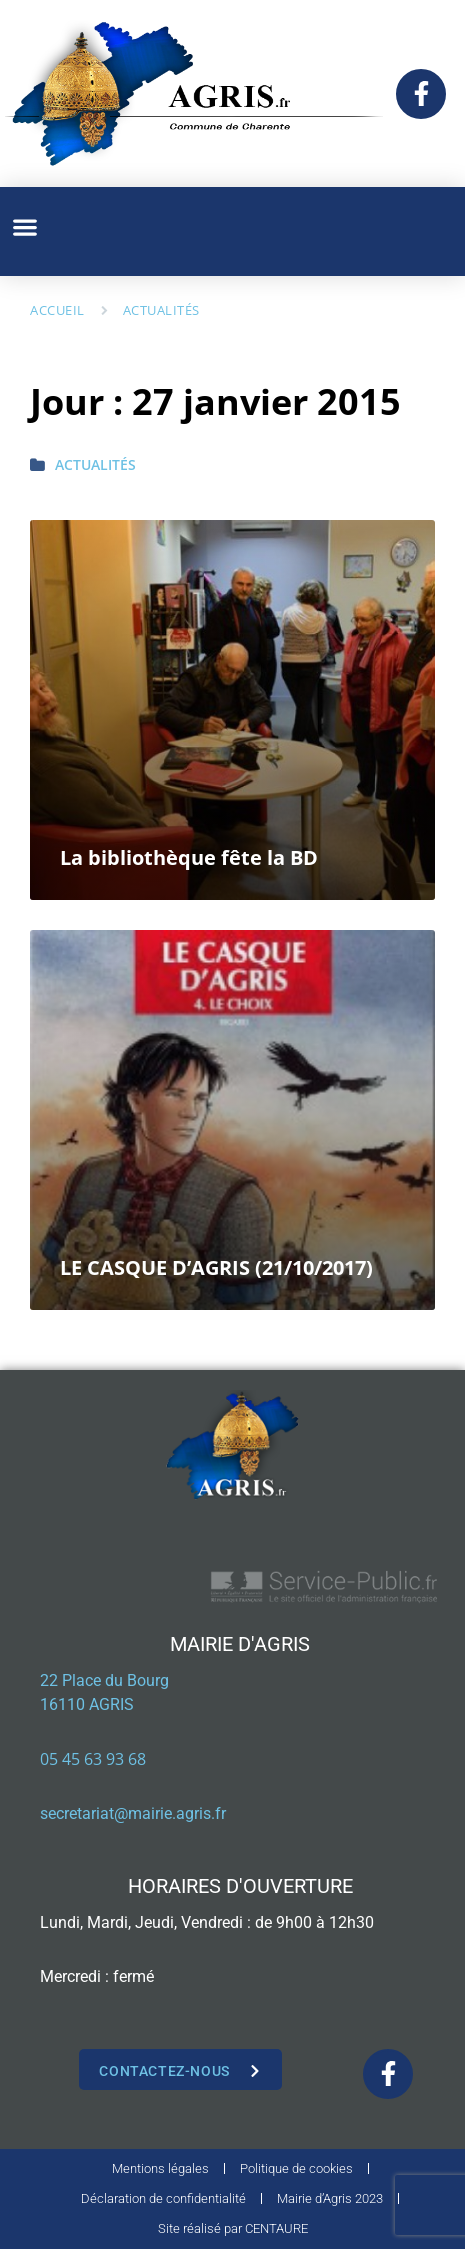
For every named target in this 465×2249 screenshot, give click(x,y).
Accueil (57, 310)
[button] (24, 226)
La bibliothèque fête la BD (189, 857)
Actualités (161, 310)
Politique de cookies (296, 2168)
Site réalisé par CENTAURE (233, 2228)
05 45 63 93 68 (93, 1759)
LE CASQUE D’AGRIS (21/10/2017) (216, 1267)
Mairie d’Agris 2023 (330, 2198)
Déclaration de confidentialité (163, 2198)
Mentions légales (160, 2168)
